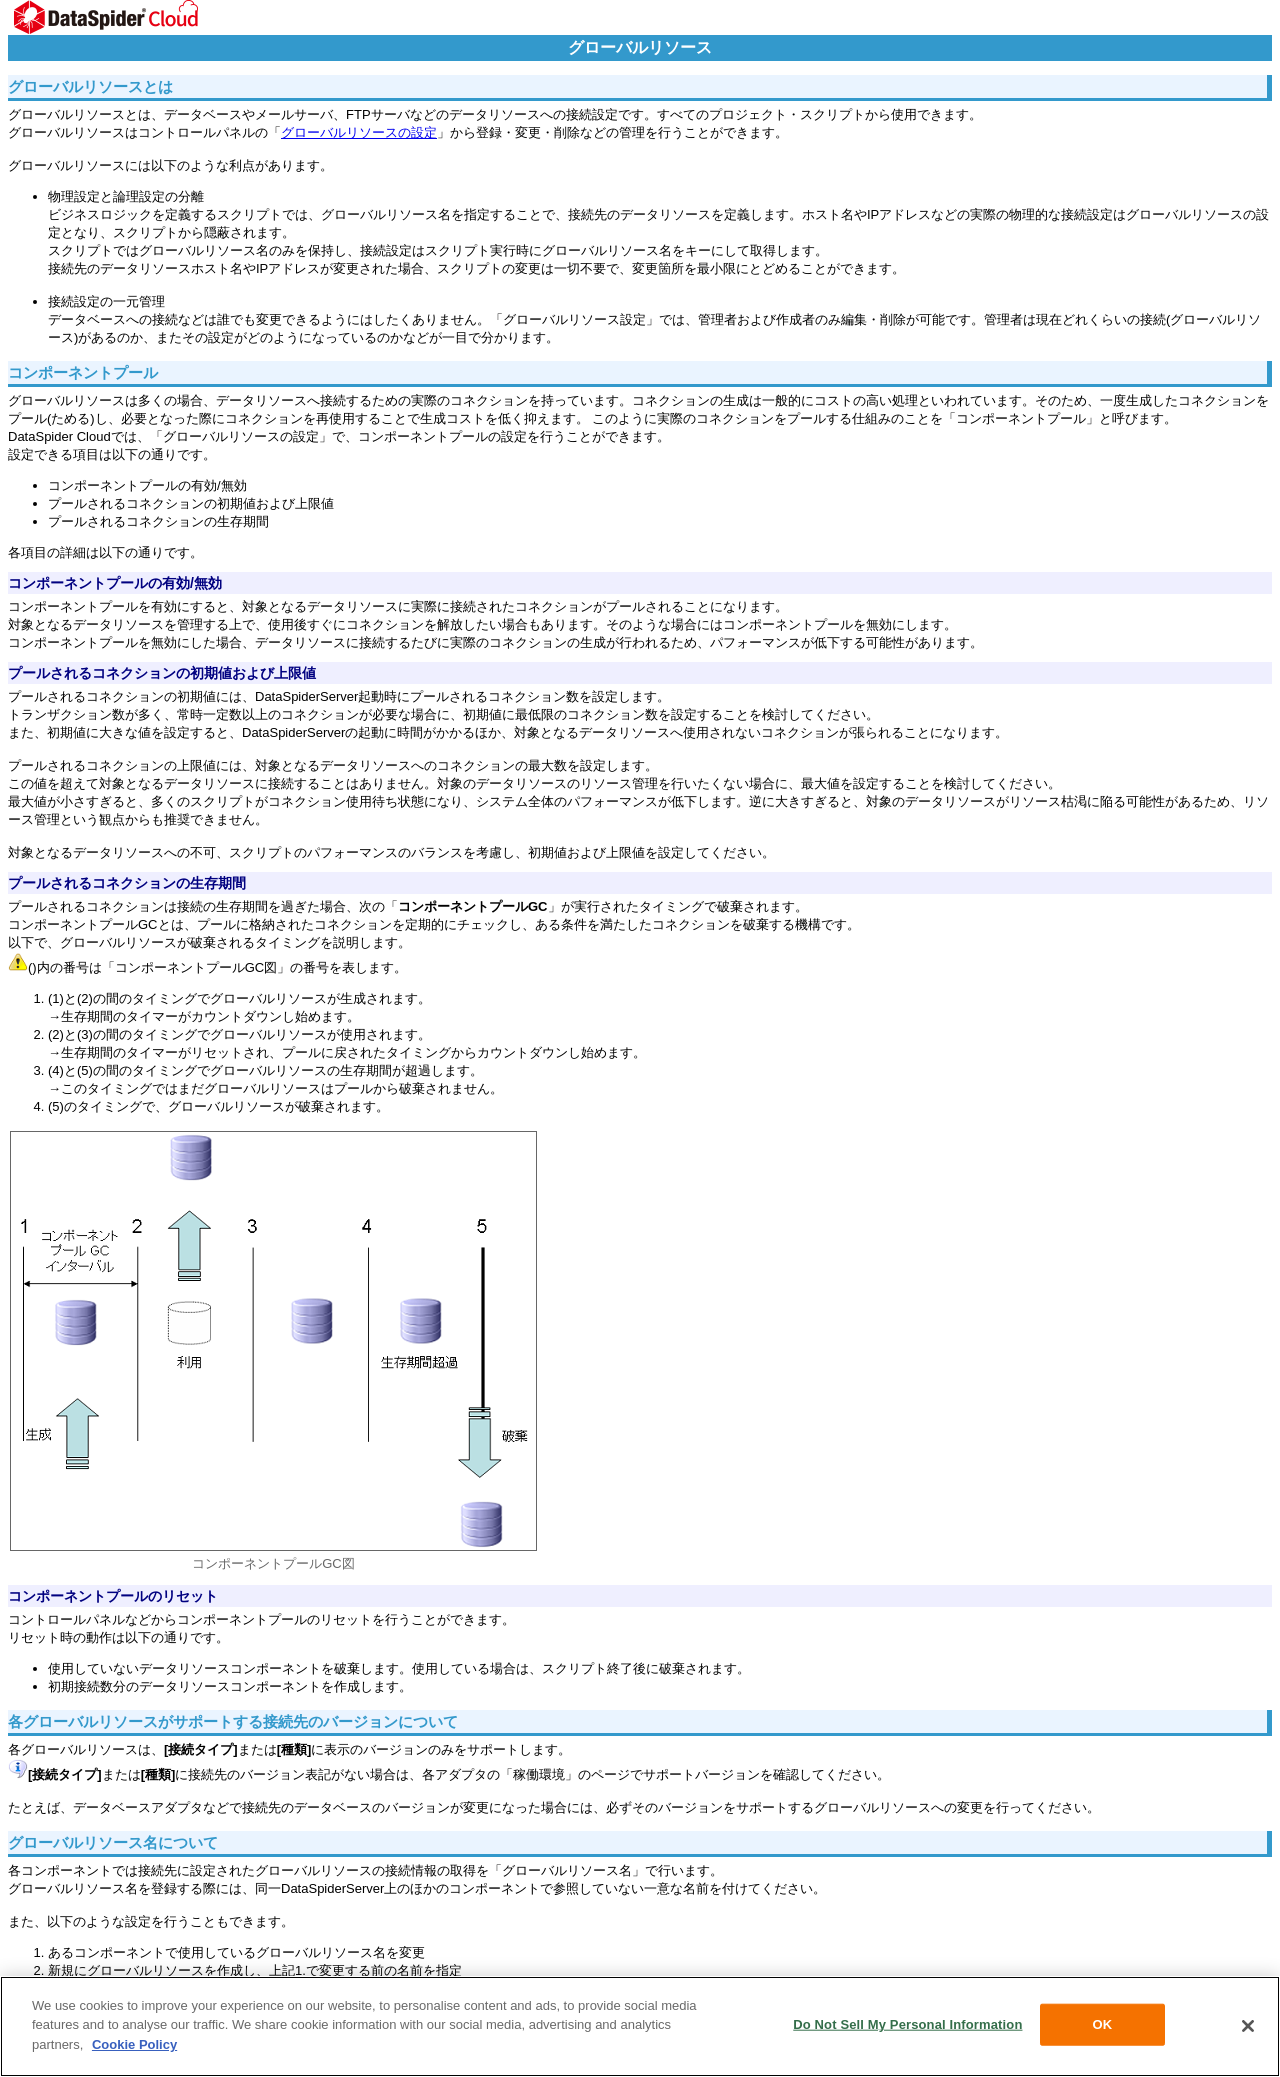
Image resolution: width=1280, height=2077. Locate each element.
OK (1103, 2026)
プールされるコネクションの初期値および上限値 (162, 673)
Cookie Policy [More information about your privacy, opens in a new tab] (134, 2045)
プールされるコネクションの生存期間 (127, 883)
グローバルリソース (640, 47)
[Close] (1248, 2028)
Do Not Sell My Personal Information (907, 2026)
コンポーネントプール (83, 372)
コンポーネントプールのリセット (113, 1596)
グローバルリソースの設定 (359, 132)
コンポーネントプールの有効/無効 (115, 583)
